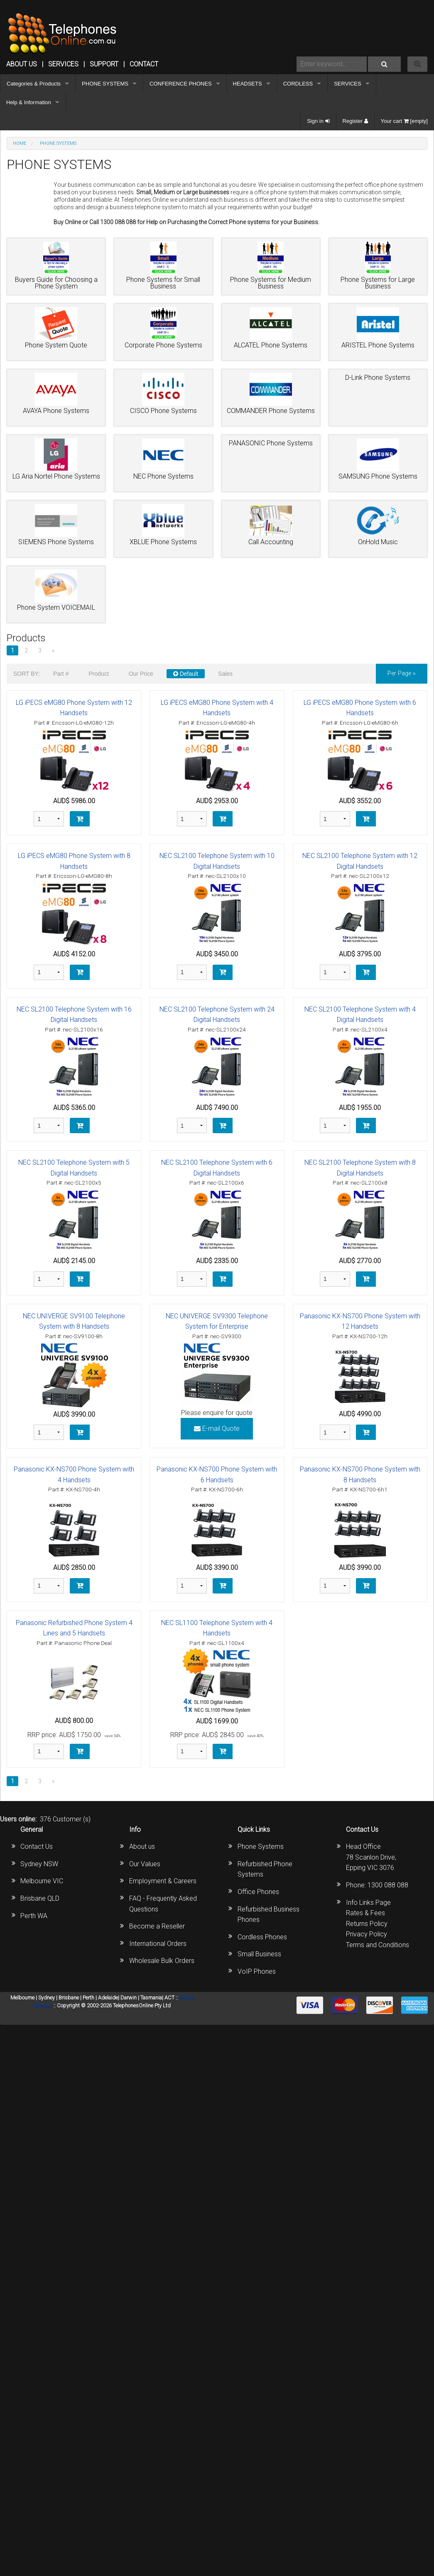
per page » (401, 673)
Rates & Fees (365, 1913)
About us (142, 1846)
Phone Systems (261, 1846)
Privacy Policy (366, 1934)
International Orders (157, 1944)
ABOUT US (21, 64)
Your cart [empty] (404, 121)
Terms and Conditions (377, 1945)
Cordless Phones (262, 1937)
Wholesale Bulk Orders (161, 1961)
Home (19, 143)
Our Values (144, 1864)
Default (185, 673)
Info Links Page (368, 1902)
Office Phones (258, 1892)
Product (98, 673)
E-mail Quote (217, 1428)
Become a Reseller (157, 1926)
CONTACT (144, 64)
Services (63, 64)
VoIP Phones (257, 1971)
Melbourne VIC (41, 1881)
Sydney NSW (39, 1864)
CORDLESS (298, 84)
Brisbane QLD (39, 1898)
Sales (225, 673)
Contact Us (36, 1846)
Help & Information (28, 102)
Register (355, 121)
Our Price (141, 673)
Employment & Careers (162, 1881)
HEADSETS (247, 84)
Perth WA (33, 1916)
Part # (61, 673)
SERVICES (347, 84)
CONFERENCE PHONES (181, 84)
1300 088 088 (388, 1885)
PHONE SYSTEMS (105, 84)
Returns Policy (366, 1924)
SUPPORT (104, 64)
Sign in (318, 121)
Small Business (259, 1954)
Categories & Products (34, 84)
